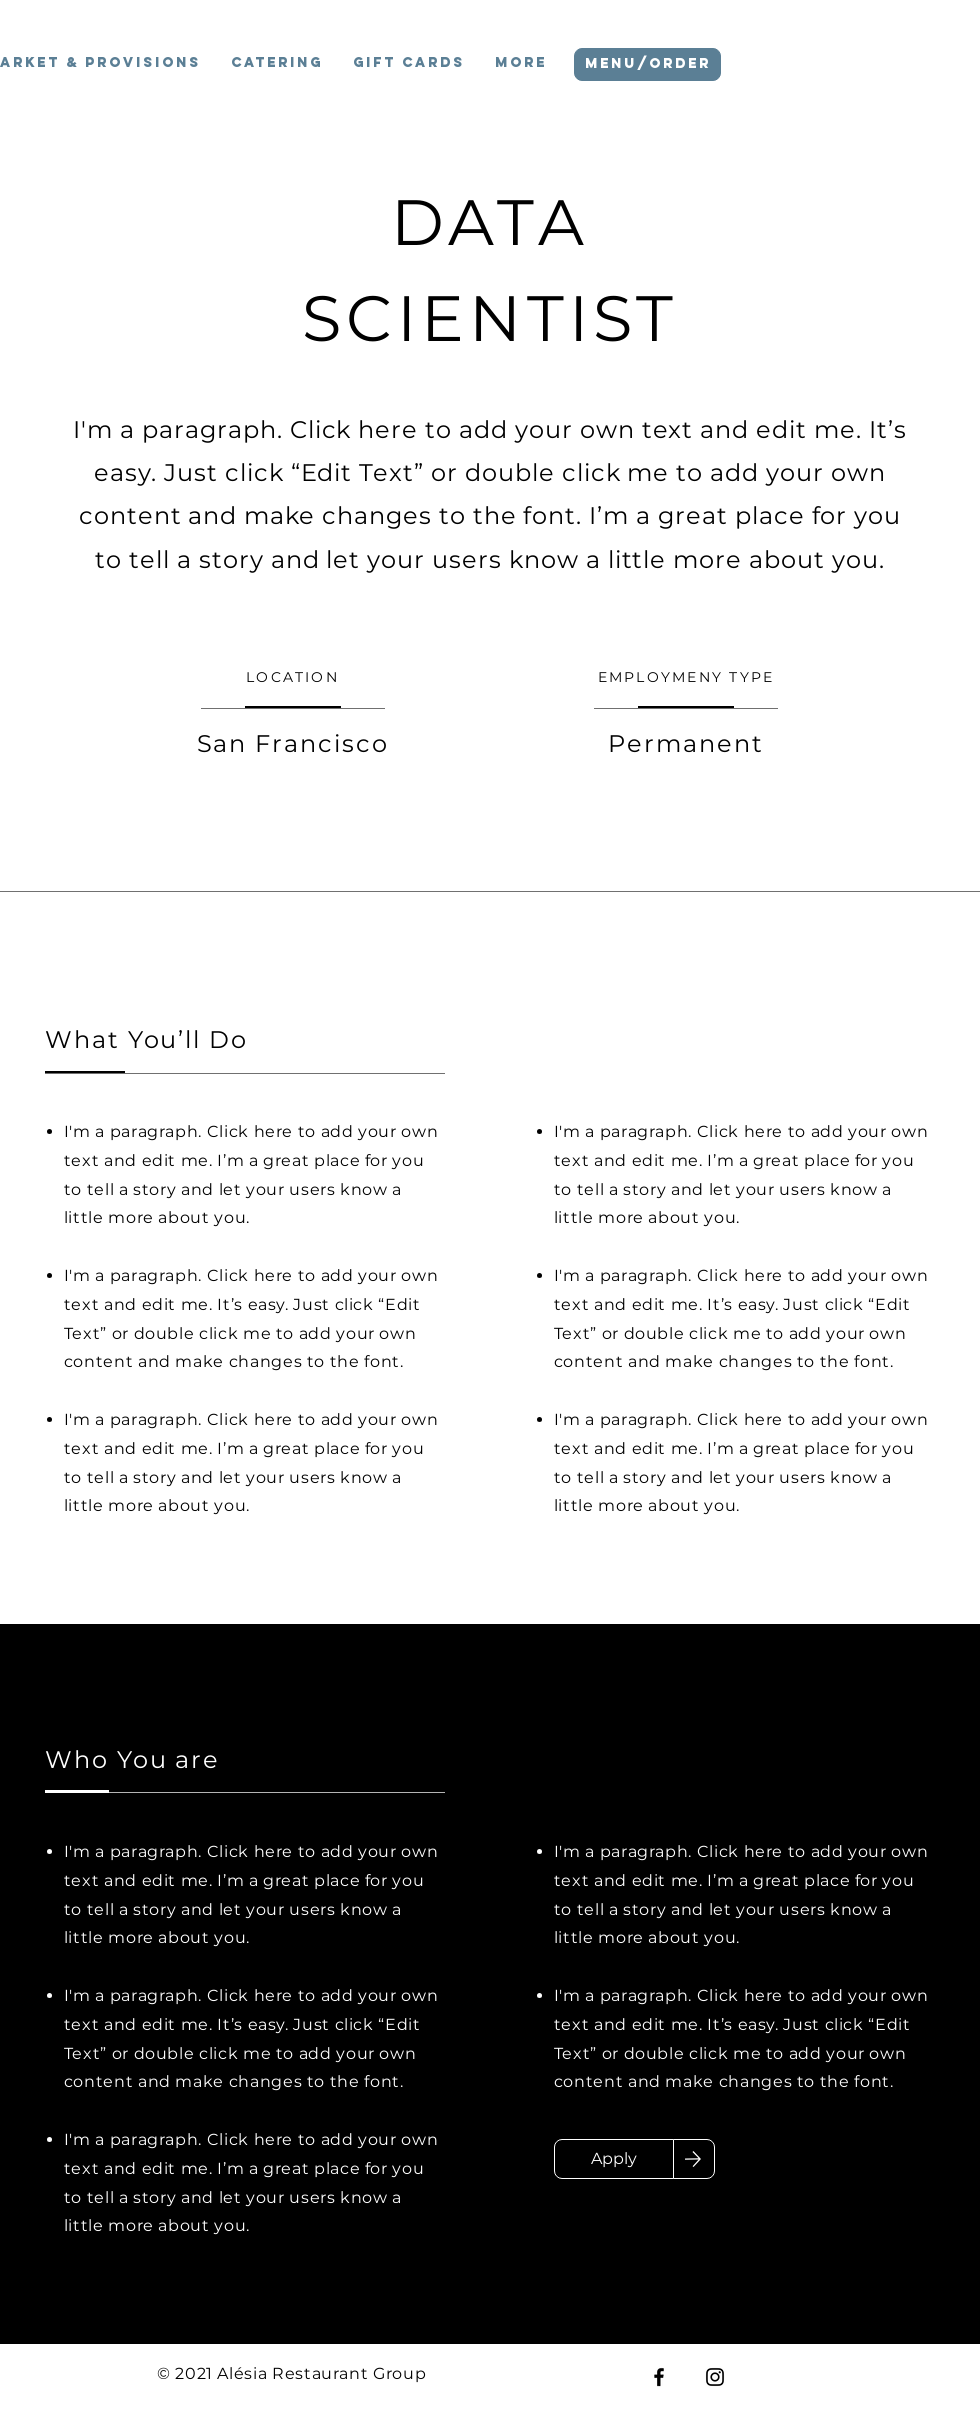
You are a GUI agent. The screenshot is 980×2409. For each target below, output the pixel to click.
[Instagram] (715, 2377)
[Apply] (614, 2159)
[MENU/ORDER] (647, 64)
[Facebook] (659, 2377)
